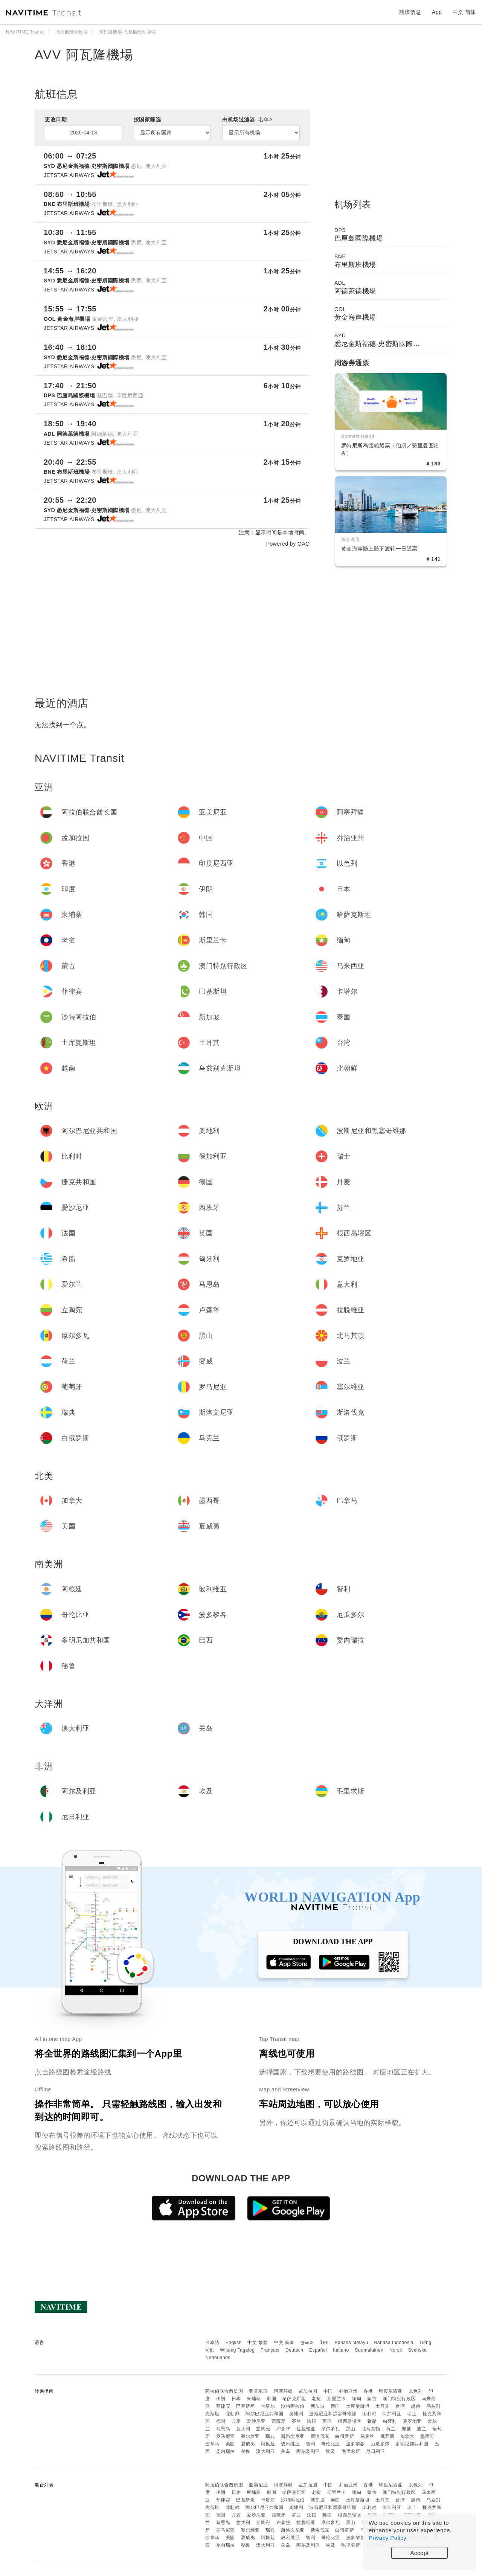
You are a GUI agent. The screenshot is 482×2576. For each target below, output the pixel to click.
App (437, 12)
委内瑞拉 (225, 2451)
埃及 (330, 2451)
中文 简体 (284, 2342)
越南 (415, 2406)
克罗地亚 (412, 2421)
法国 (311, 2421)
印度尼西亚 (391, 2391)
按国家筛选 (147, 119)
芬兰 (296, 2421)
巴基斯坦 (245, 2406)
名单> (265, 119)
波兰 (421, 2428)
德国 (221, 2421)
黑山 (350, 2428)
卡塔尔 (268, 2406)
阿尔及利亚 (308, 2451)
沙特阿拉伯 (293, 2406)
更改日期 (56, 119)
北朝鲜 (233, 2413)
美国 (230, 2443)
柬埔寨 (254, 2398)
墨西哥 (427, 2436)
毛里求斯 (350, 2451)
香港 (368, 2391)
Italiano (341, 2350)
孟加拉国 (308, 2391)
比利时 (369, 2413)
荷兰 (390, 2428)
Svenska (417, 2350)
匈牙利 (390, 2421)
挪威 (406, 2428)
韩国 (271, 2398)
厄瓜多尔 (380, 2443)
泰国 (335, 2406)
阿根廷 (268, 2443)
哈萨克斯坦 (294, 2398)
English (234, 2342)
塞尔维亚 (250, 2436)
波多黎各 (355, 2443)
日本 (236, 2398)
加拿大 (407, 2436)
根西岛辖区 (350, 2421)
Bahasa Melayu (351, 2342)
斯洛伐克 (320, 2436)
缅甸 (357, 2398)
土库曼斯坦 (358, 2406)
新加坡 (318, 2406)
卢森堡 (283, 2428)
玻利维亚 (290, 2443)
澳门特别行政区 (399, 2398)
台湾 (400, 2406)
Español (318, 2350)
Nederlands (217, 2357)
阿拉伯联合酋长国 (224, 2391)
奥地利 (296, 2413)
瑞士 (411, 2413)
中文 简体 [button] (464, 12)
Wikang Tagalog (237, 2350)
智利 (310, 2443)
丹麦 (236, 2421)
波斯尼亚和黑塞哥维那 (332, 2413)
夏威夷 (248, 2443)
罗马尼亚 (225, 2436)
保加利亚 (391, 2413)
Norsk (395, 2350)
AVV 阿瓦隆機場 (84, 54)
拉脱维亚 (305, 2428)
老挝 (316, 2398)
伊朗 (221, 2398)
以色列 (416, 2391)
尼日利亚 (375, 2451)
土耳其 (382, 2406)
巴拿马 (212, 2443)
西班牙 (279, 2421)
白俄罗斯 (344, 2436)
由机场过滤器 (247, 119)
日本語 (212, 2342)
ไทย (324, 2342)
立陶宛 (263, 2428)
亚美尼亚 (258, 2391)
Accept (419, 2553)
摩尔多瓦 (330, 2428)
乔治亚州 (348, 2391)
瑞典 (270, 2436)
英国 (327, 2421)
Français (270, 2350)
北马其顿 (371, 2428)
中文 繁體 (257, 2342)
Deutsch (294, 2350)
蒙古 (372, 2398)
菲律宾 (223, 2406)
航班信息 (410, 12)
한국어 (307, 2342)
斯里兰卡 (336, 2398)
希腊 (372, 2421)
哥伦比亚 (330, 2443)
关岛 (285, 2451)
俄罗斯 (387, 2436)
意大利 (243, 2428)
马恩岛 (223, 2428)
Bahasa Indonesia (393, 2342)
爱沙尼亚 (256, 2421)
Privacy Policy (387, 2538)
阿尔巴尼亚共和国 (264, 2413)
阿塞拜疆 (283, 2391)
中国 (328, 2391)
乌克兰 (367, 2436)
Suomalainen (369, 2350)
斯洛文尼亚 (293, 2436)
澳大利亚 (265, 2451)
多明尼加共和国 (412, 2443)
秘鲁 (245, 2451)
